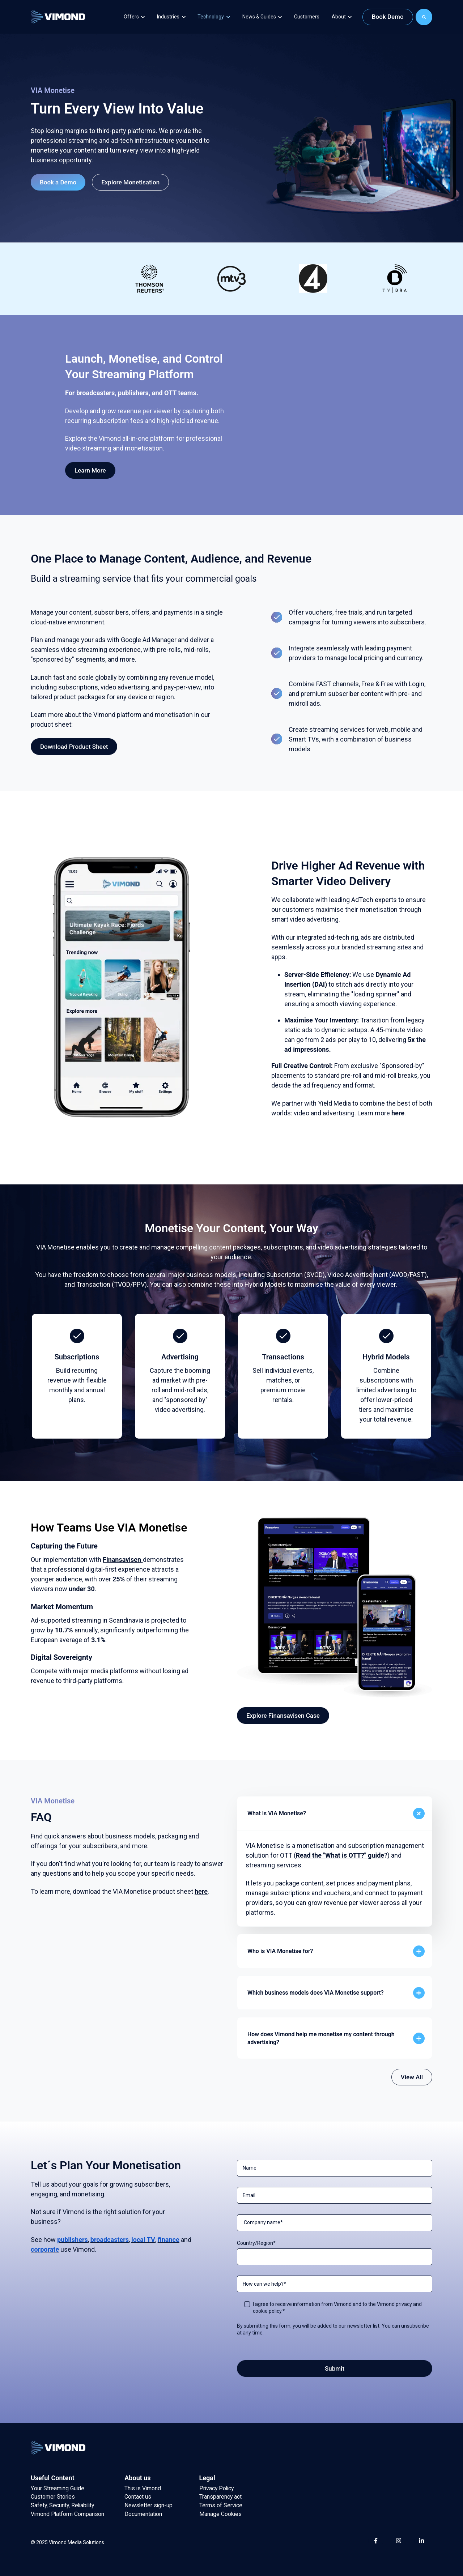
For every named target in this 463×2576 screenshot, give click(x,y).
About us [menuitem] (137, 2478)
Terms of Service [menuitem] (220, 2505)
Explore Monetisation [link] (130, 182)
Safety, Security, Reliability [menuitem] (62, 2505)
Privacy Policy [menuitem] (216, 2488)
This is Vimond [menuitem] (142, 2488)
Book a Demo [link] (58, 182)
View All (412, 2077)
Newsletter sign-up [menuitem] (148, 2505)
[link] (58, 16)
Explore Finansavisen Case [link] (283, 1715)
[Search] (424, 17)
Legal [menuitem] (207, 2478)
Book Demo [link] (388, 16)
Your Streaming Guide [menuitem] (57, 2488)
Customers (306, 17)
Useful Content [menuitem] (53, 2478)
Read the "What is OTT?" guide (340, 1855)
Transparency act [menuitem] (220, 2496)
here (397, 1113)
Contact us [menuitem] (137, 2496)
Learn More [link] (90, 470)
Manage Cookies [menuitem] (220, 2514)
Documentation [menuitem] (143, 2514)
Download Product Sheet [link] (74, 746)
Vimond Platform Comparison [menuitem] (67, 2514)
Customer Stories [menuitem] (53, 2496)
